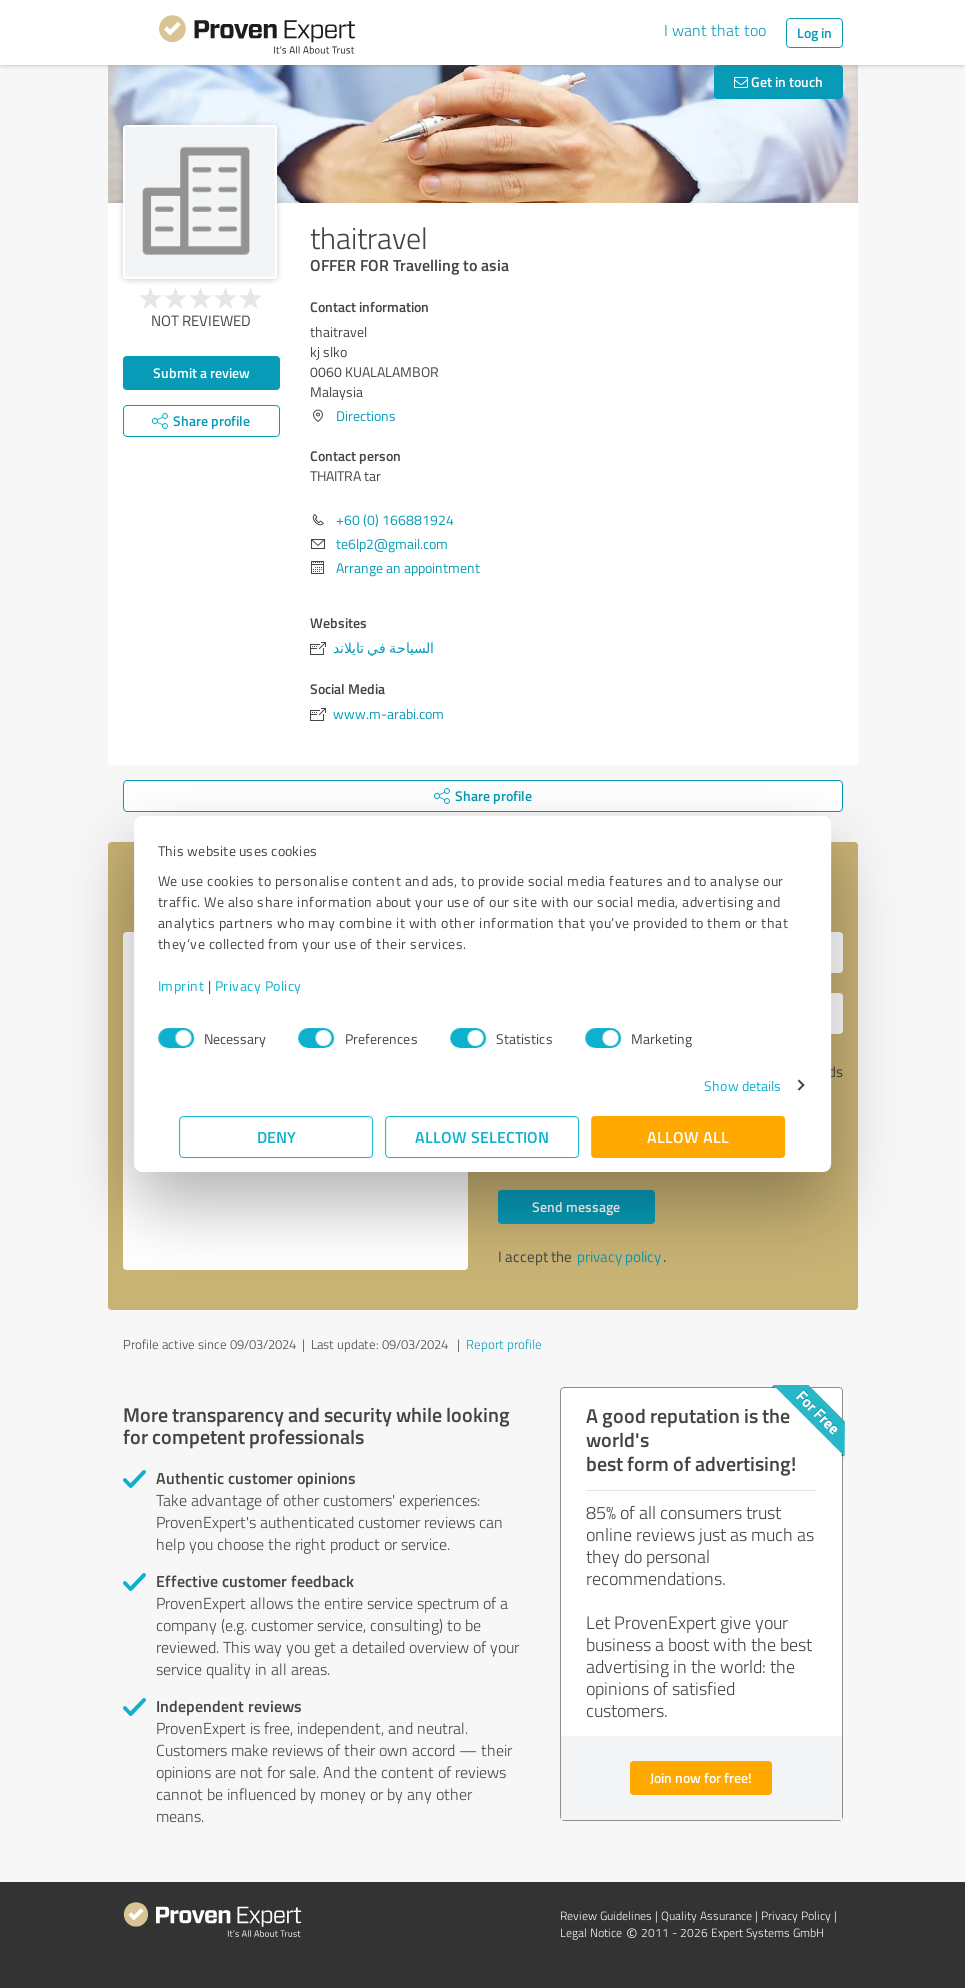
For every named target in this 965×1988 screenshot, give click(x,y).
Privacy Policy (280, 985)
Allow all (689, 1136)
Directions (366, 415)
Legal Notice (591, 1932)
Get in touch (778, 81)
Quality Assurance (706, 1915)
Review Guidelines (606, 1915)
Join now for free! (701, 1777)
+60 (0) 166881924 (395, 519)
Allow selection (483, 1136)
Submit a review (201, 372)
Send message (576, 1206)
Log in (814, 32)
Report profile (504, 1344)
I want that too (715, 30)
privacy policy (619, 1256)
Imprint (203, 985)
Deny (276, 1136)
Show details (720, 1085)
